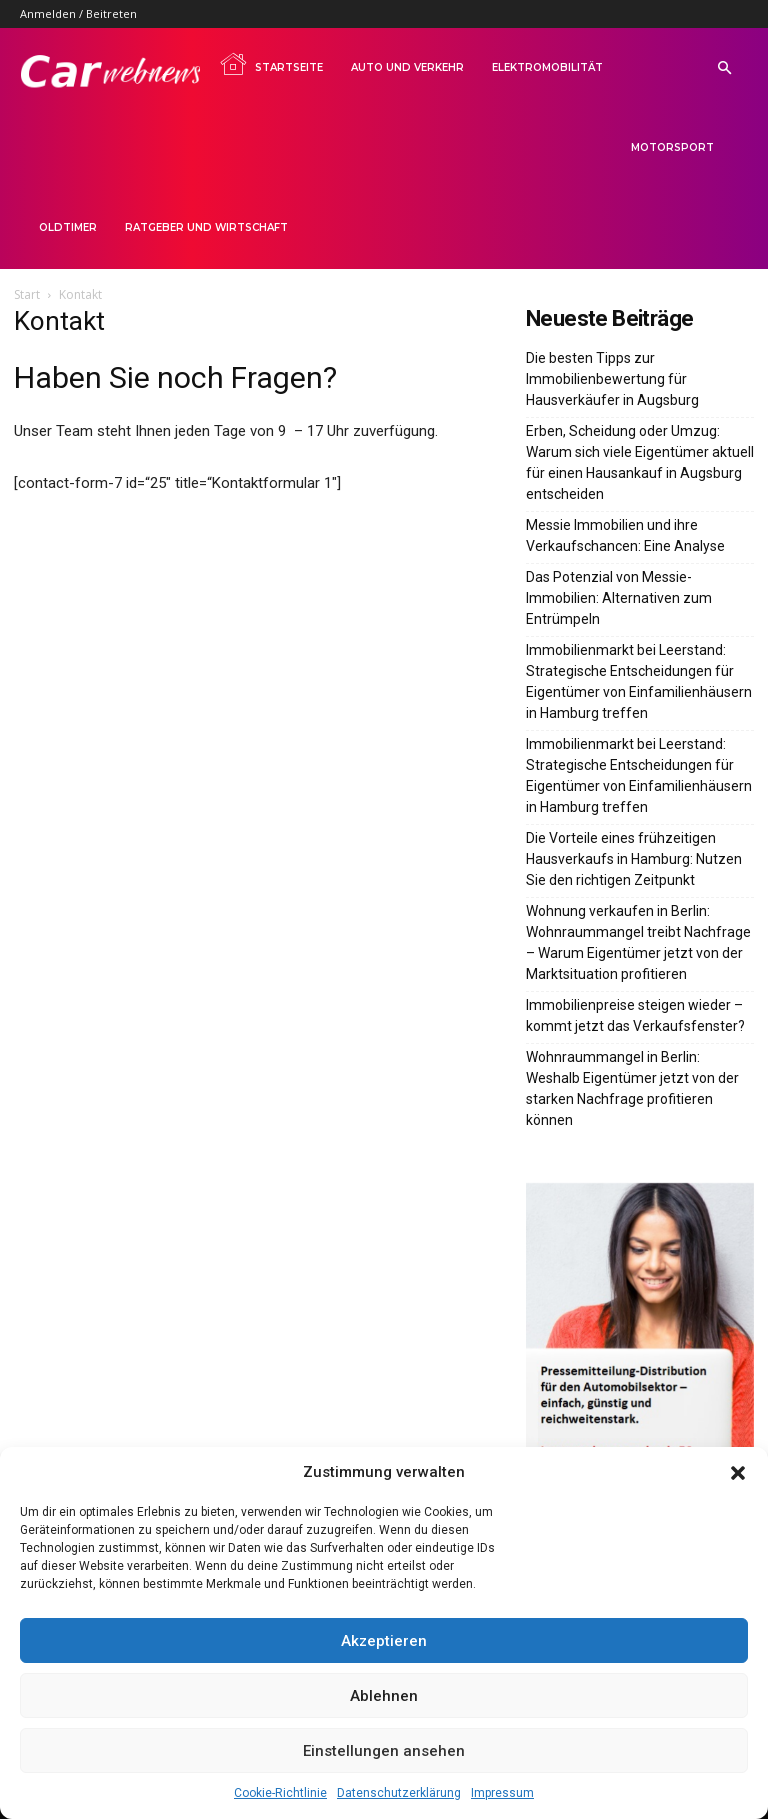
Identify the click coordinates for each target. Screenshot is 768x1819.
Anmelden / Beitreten (78, 13)
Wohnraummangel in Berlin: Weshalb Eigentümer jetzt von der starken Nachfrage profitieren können (632, 1088)
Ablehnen (384, 1696)
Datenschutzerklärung (399, 1793)
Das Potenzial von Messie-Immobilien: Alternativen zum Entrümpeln (619, 598)
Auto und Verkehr (407, 67)
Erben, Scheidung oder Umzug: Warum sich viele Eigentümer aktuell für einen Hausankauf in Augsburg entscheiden (640, 462)
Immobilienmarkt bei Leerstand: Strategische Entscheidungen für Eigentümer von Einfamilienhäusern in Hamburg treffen (639, 681)
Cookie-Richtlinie (280, 1793)
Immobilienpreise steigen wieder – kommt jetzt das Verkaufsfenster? (635, 1015)
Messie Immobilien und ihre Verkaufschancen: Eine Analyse (625, 535)
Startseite (271, 64)
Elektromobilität (547, 67)
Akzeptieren (384, 1641)
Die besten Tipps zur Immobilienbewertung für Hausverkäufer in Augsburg (612, 379)
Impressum (502, 1793)
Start (27, 294)
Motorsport (672, 147)
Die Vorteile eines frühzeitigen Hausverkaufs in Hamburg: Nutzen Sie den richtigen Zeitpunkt (634, 859)
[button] (738, 1473)
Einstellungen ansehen (384, 1751)
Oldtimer (68, 227)
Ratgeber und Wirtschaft (206, 227)
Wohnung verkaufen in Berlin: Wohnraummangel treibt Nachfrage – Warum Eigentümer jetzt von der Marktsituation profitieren (638, 942)
